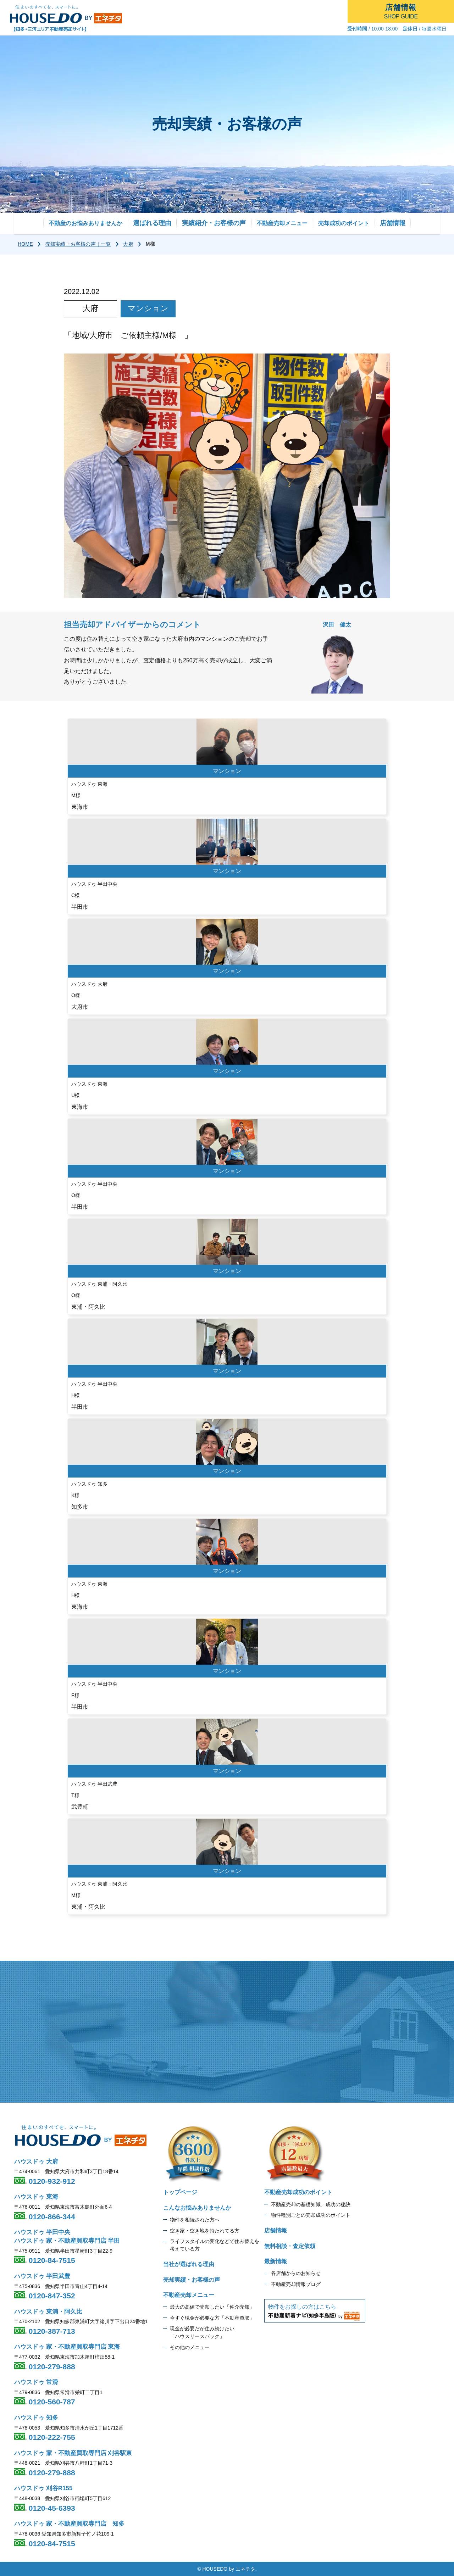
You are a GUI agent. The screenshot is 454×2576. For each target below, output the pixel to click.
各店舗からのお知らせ (296, 2273)
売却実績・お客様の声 (191, 2280)
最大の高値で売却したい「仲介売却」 (212, 2307)
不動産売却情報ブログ (296, 2284)
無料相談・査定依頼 (289, 2246)
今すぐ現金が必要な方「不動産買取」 (212, 2318)
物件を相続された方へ (195, 2219)
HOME (25, 244)
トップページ (180, 2192)
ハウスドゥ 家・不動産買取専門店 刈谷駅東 (73, 2453)
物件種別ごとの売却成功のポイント (310, 2215)
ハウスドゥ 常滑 (36, 2382)
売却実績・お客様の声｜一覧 (78, 244)
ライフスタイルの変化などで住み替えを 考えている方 (214, 2245)
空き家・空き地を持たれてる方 (204, 2230)
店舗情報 (392, 223)
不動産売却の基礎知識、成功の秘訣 (310, 2204)
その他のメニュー (190, 2347)
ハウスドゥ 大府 (36, 2161)
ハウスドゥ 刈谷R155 (43, 2488)
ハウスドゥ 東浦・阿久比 (48, 2311)
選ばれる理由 (152, 223)
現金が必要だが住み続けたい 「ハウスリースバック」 (202, 2332)
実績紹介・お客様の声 (214, 223)
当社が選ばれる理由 (188, 2264)
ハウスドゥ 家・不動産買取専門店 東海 (67, 2346)
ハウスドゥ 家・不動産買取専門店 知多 (69, 2523)
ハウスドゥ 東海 (36, 2196)
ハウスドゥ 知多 (36, 2417)
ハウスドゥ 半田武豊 (42, 2276)
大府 (128, 244)
